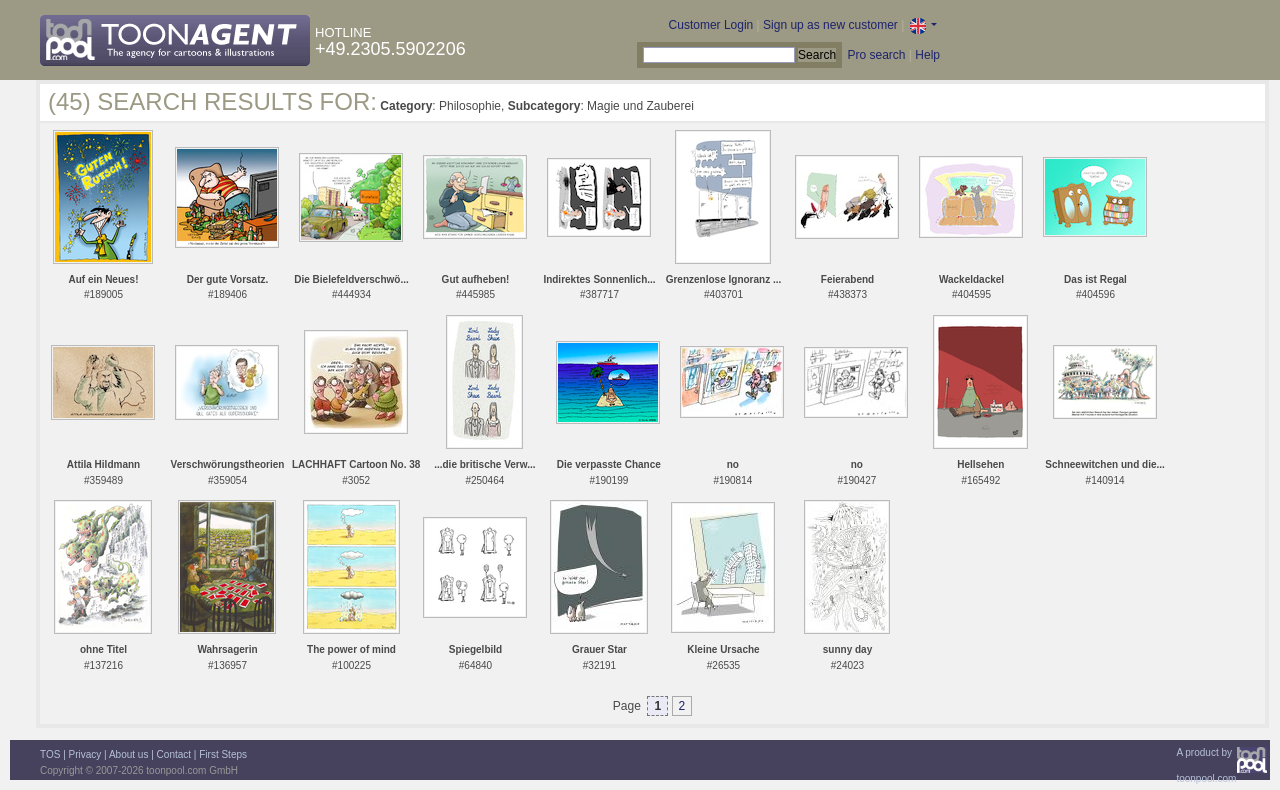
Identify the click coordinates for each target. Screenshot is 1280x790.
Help (927, 55)
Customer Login (711, 25)
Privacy (85, 754)
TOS (50, 754)
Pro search (876, 55)
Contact (174, 754)
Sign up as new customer (830, 25)
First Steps (223, 754)
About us (128, 754)
